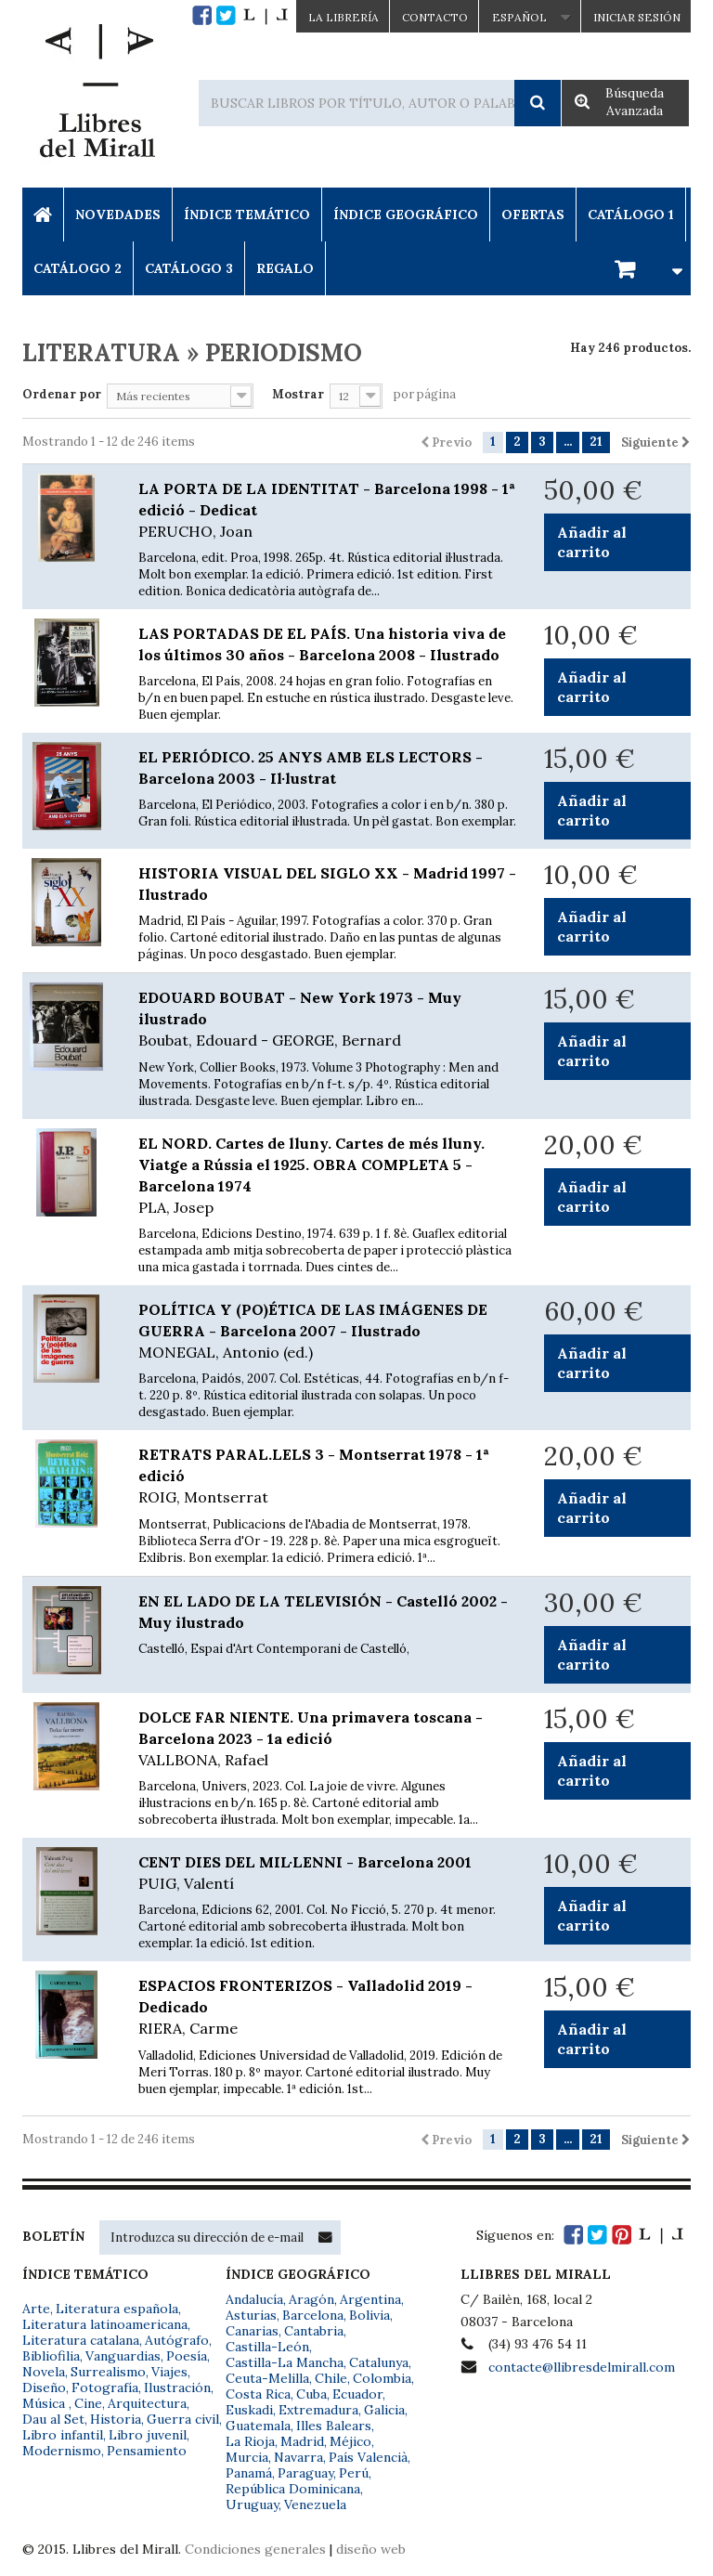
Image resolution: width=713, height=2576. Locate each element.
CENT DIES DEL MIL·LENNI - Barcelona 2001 (327, 1873)
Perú (354, 2473)
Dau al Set (53, 2419)
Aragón (311, 2299)
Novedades (118, 214)
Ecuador (357, 2394)
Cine (88, 2403)
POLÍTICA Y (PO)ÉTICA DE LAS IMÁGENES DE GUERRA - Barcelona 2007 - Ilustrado (327, 1331)
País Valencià (368, 2457)
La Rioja (250, 2441)
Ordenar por (61, 394)
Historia (115, 2419)
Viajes (169, 2371)
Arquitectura (147, 2403)
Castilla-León (267, 2346)
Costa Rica (258, 2394)
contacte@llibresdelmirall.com (581, 2367)
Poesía (186, 2356)
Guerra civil (183, 2419)
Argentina (370, 2299)
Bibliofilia (51, 2356)
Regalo (285, 268)
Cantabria (314, 2330)
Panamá (249, 2473)
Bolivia (369, 2315)
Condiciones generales (255, 2549)
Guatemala (258, 2425)
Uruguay (252, 2504)
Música (45, 2403)
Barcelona (313, 2315)
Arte (36, 2308)
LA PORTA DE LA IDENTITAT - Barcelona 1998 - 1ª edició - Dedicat (327, 510)
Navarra (298, 2457)
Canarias (252, 2330)
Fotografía (104, 2387)
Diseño (44, 2387)
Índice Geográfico (405, 214)
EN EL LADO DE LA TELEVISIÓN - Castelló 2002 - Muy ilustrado (323, 1612)
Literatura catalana (80, 2340)
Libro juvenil (148, 2434)
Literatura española (117, 2308)
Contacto (435, 17)
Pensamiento (147, 2450)
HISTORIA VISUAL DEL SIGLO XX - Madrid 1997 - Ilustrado (327, 884)
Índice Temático (247, 214)
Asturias (251, 2315)
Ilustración (177, 2387)
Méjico (350, 2441)
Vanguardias (123, 2356)
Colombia (382, 2378)
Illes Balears (333, 2425)
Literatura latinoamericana (105, 2324)
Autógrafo (177, 2340)
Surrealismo (108, 2371)
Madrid (302, 2441)
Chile (331, 2378)
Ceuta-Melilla (267, 2378)
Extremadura (318, 2409)
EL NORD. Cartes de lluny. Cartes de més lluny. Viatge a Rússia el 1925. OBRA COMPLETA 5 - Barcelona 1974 (327, 1176)
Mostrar (298, 394)
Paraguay (305, 2473)
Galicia (384, 2409)
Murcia (247, 2457)
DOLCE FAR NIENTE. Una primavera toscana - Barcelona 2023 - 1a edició (327, 1739)
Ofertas (532, 214)
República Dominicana (293, 2488)
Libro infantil (62, 2434)
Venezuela (315, 2504)
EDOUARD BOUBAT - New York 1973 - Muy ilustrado (327, 1019)
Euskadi (249, 2409)
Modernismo (61, 2450)
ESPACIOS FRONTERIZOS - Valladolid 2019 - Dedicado (327, 2007)
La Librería (343, 17)
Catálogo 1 (631, 214)
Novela (43, 2371)
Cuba (311, 2394)
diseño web (371, 2549)
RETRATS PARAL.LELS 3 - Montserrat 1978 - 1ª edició (327, 1476)
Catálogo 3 (189, 268)
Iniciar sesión (637, 17)
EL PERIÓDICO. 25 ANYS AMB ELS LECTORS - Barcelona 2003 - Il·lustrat (310, 767)
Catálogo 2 (77, 268)
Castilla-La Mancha (285, 2362)
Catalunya (378, 2362)
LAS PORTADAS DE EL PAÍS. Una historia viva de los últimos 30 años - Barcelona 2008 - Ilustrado (322, 644)
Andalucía (254, 2299)
